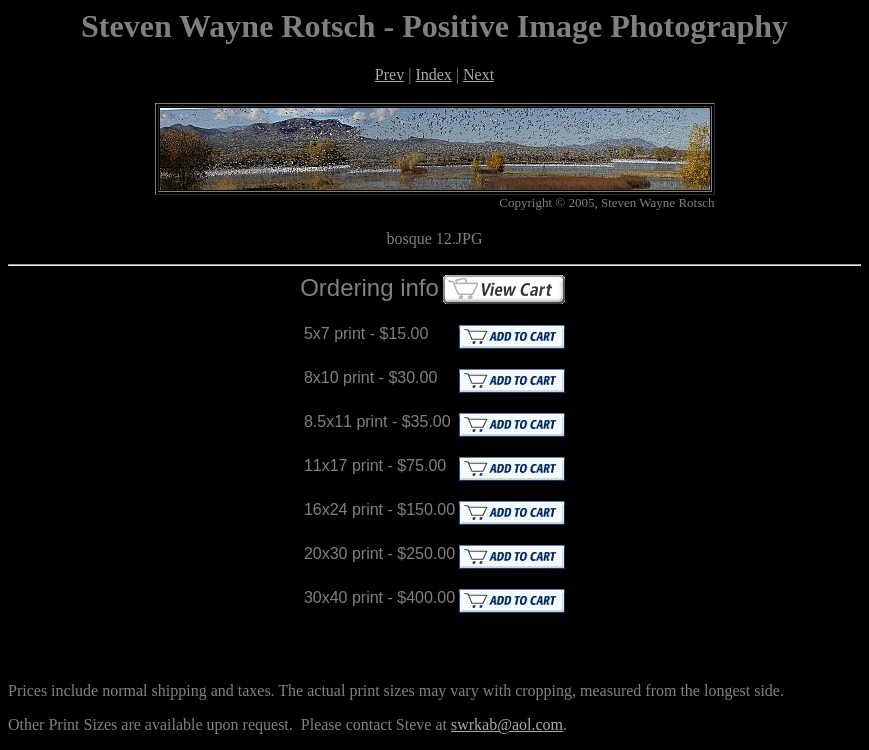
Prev (389, 74)
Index (433, 74)
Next (478, 74)
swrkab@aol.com (507, 724)
